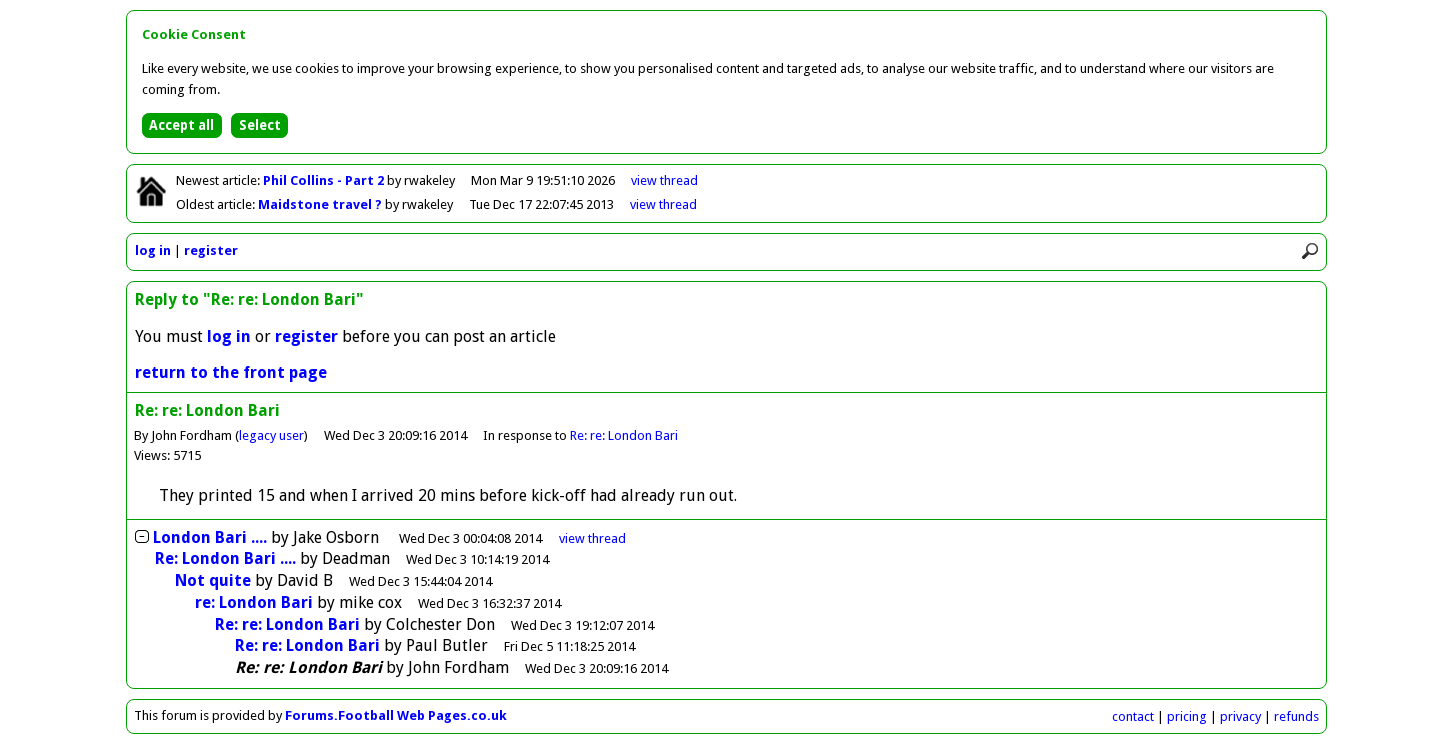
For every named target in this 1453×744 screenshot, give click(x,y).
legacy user (271, 435)
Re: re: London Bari (624, 435)
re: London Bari (254, 602)
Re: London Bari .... (225, 558)
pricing (1187, 716)
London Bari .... (210, 537)
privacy (1240, 716)
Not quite (213, 580)
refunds (1296, 716)
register (211, 250)
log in (153, 250)
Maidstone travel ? (321, 204)
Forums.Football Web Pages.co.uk (396, 715)
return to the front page (231, 372)
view (664, 180)
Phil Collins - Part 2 (325, 180)
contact (1133, 716)
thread (592, 538)
